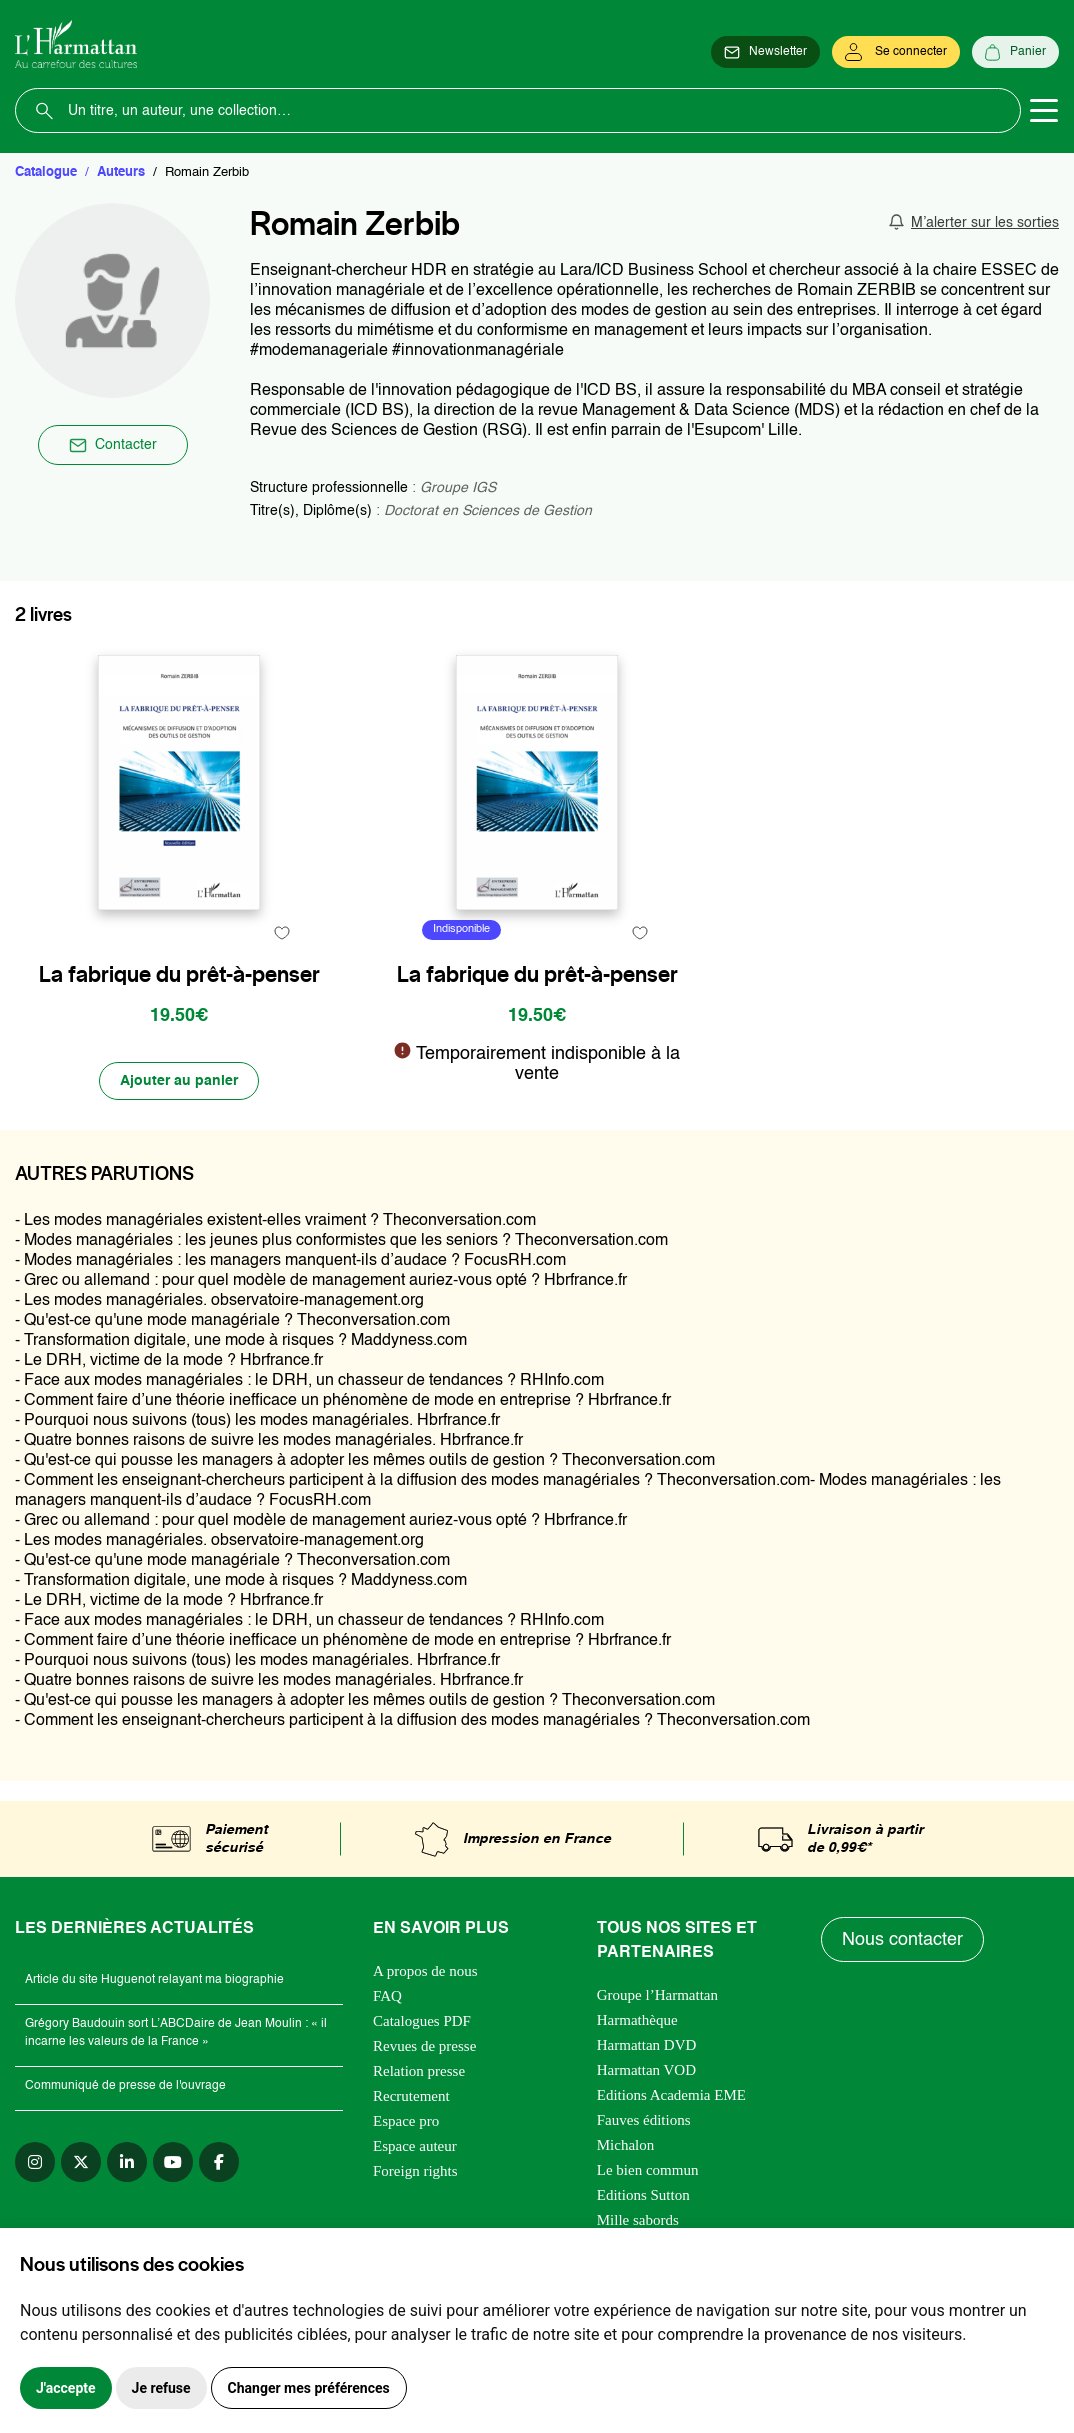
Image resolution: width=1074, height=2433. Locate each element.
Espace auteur (415, 2146)
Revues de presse (424, 2046)
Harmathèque (637, 2020)
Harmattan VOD (646, 2070)
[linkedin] (127, 2162)
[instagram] (35, 2162)
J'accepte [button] (66, 2388)
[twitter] (81, 2162)
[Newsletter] (765, 52)
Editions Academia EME (671, 2095)
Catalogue (46, 172)
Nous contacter (902, 1940)
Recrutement (411, 2096)
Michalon (626, 2145)
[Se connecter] (896, 52)
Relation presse (419, 2071)
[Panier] (1015, 52)
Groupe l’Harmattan (657, 1995)
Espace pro (406, 2121)
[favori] (281, 932)
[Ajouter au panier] (179, 1081)
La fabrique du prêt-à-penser (179, 974)
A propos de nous (425, 1971)
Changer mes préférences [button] (309, 2388)
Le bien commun (648, 2170)
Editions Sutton (643, 2195)
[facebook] (219, 2162)
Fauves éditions (644, 2120)
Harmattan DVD (647, 2045)
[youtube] (173, 2162)
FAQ (387, 1996)
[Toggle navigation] (1044, 111)
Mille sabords (638, 2220)
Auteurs (121, 172)
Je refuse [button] (161, 2388)
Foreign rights (415, 2171)
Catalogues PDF (422, 2021)
